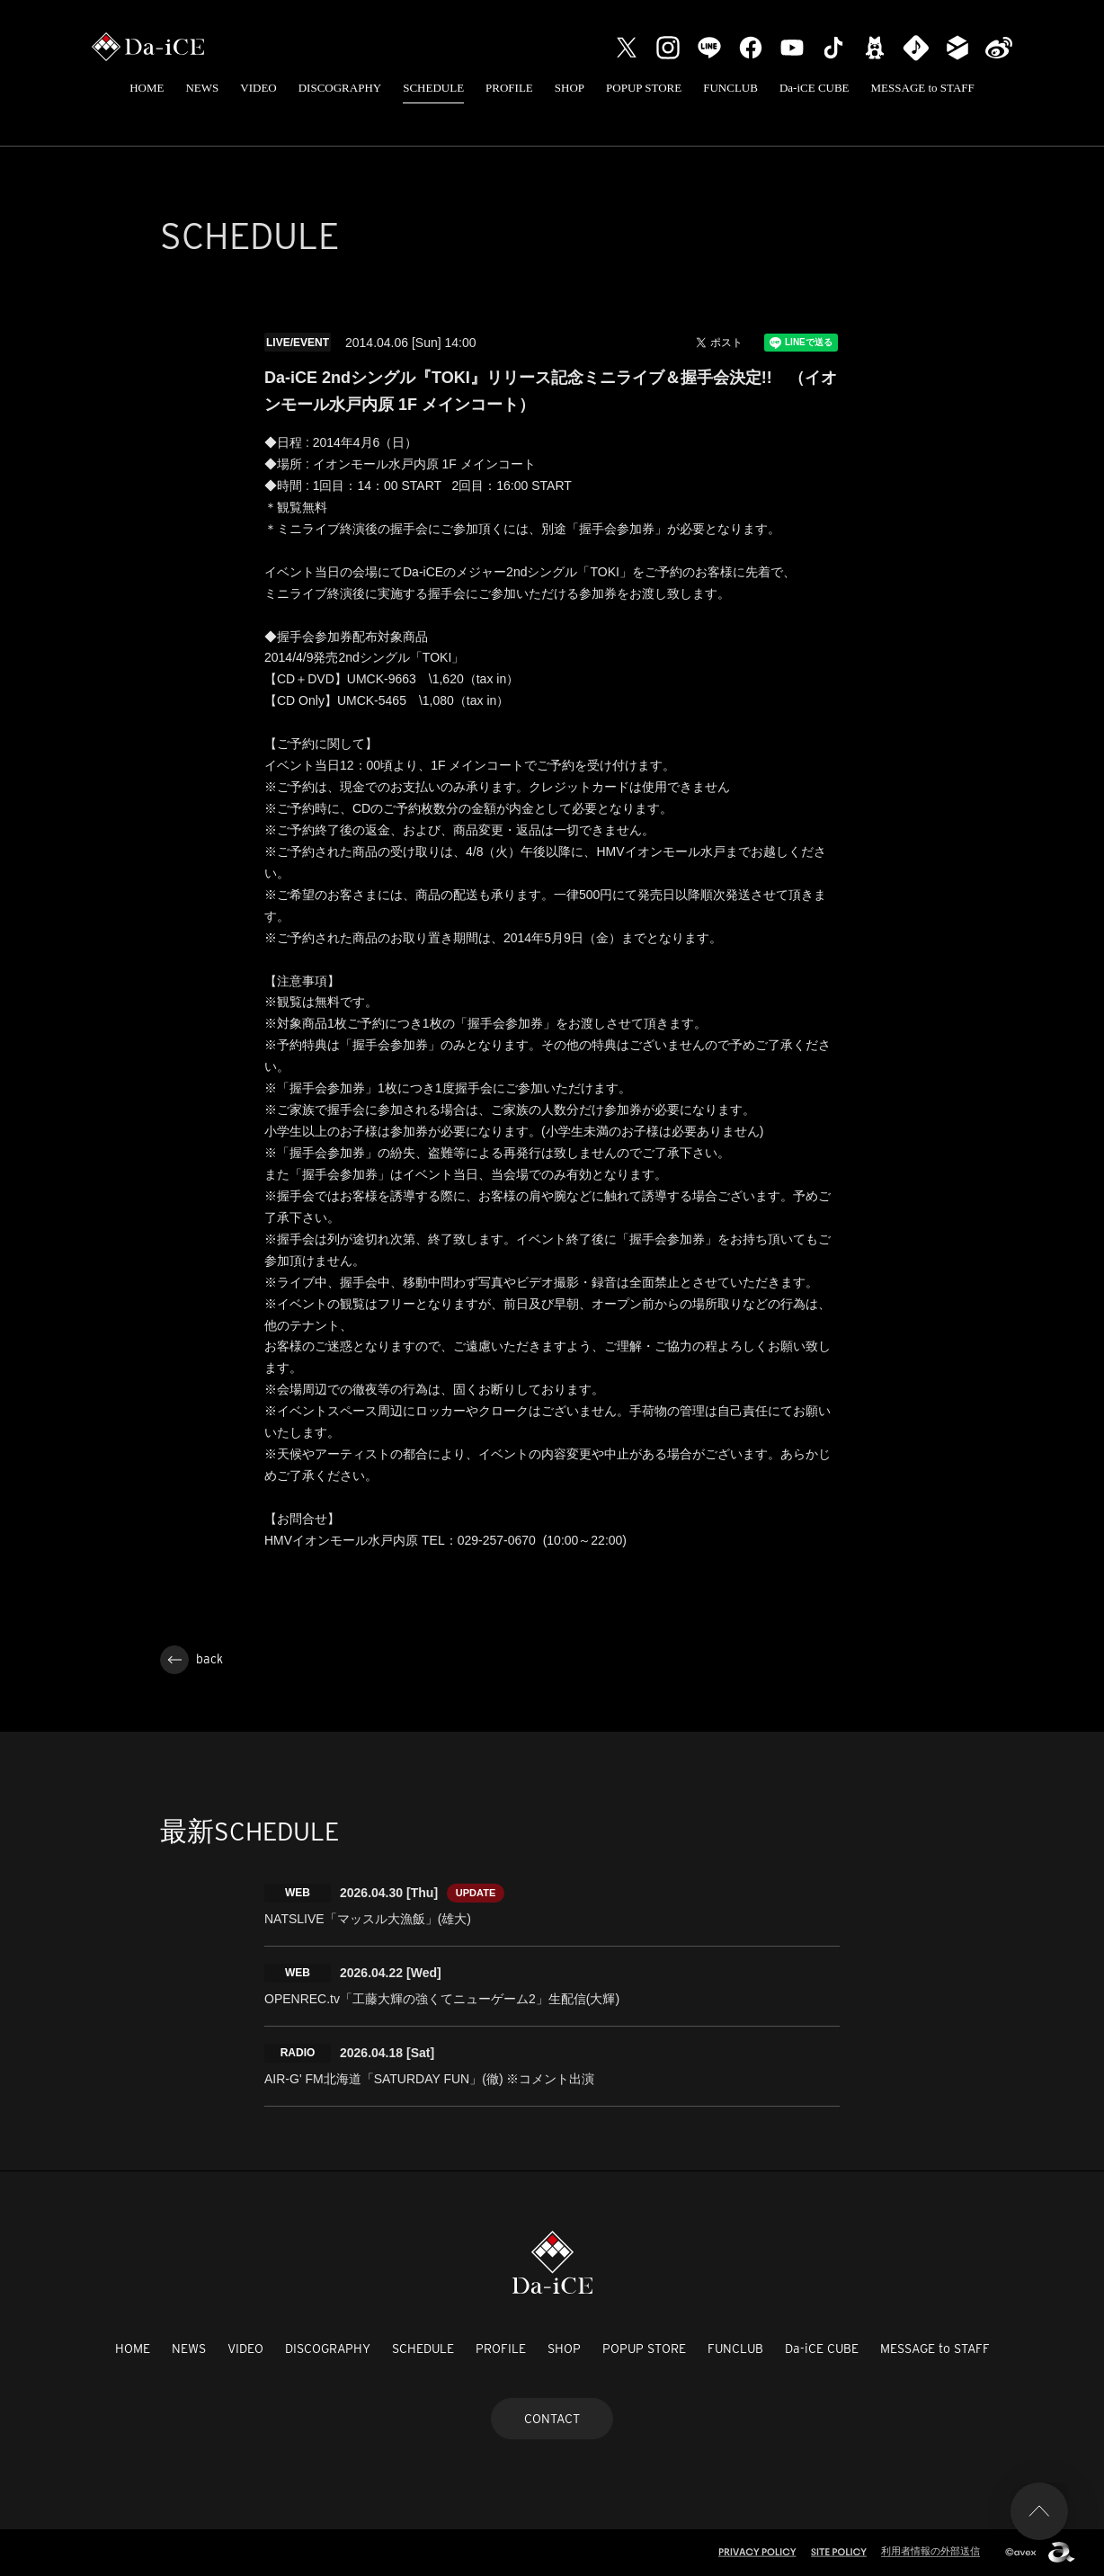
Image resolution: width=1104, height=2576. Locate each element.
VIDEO (258, 87)
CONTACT (552, 2418)
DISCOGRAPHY (339, 87)
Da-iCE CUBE (814, 87)
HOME (146, 87)
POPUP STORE (643, 87)
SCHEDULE (433, 87)
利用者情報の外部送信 (930, 2550)
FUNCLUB (730, 87)
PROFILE (509, 87)
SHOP (569, 87)
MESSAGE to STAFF (923, 87)
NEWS (201, 87)
